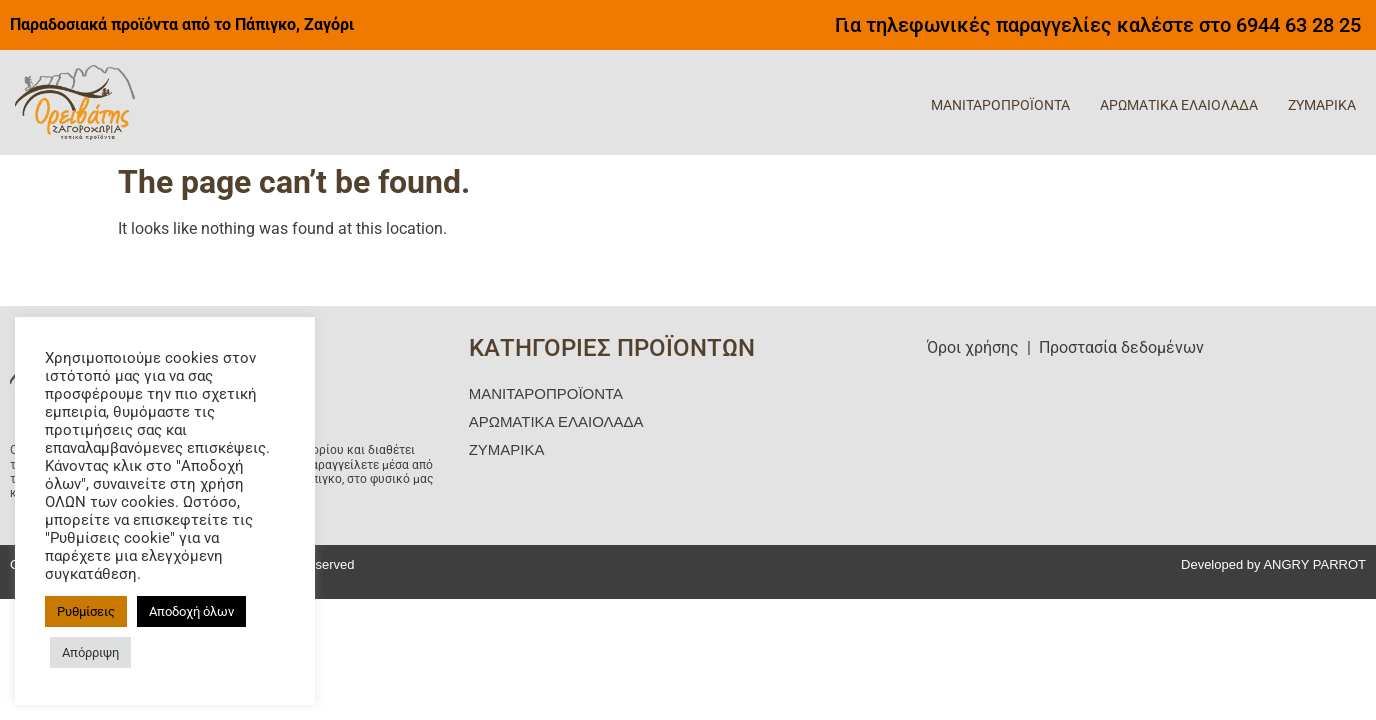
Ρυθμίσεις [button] (86, 611)
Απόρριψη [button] (90, 652)
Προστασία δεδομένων (1121, 347)
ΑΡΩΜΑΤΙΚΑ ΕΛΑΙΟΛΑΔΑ (1179, 105)
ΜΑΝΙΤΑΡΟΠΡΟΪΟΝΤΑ (1000, 105)
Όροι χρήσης (973, 347)
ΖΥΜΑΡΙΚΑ (1322, 105)
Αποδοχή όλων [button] (191, 611)
